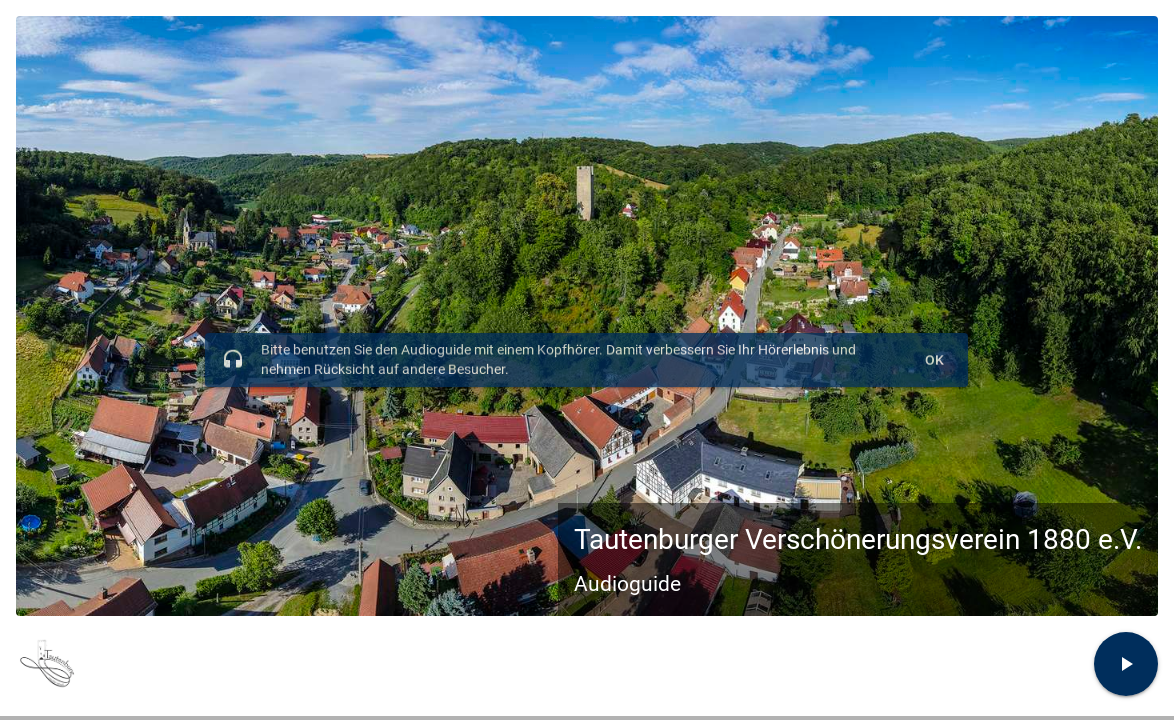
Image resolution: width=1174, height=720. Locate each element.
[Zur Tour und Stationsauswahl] (1126, 664)
